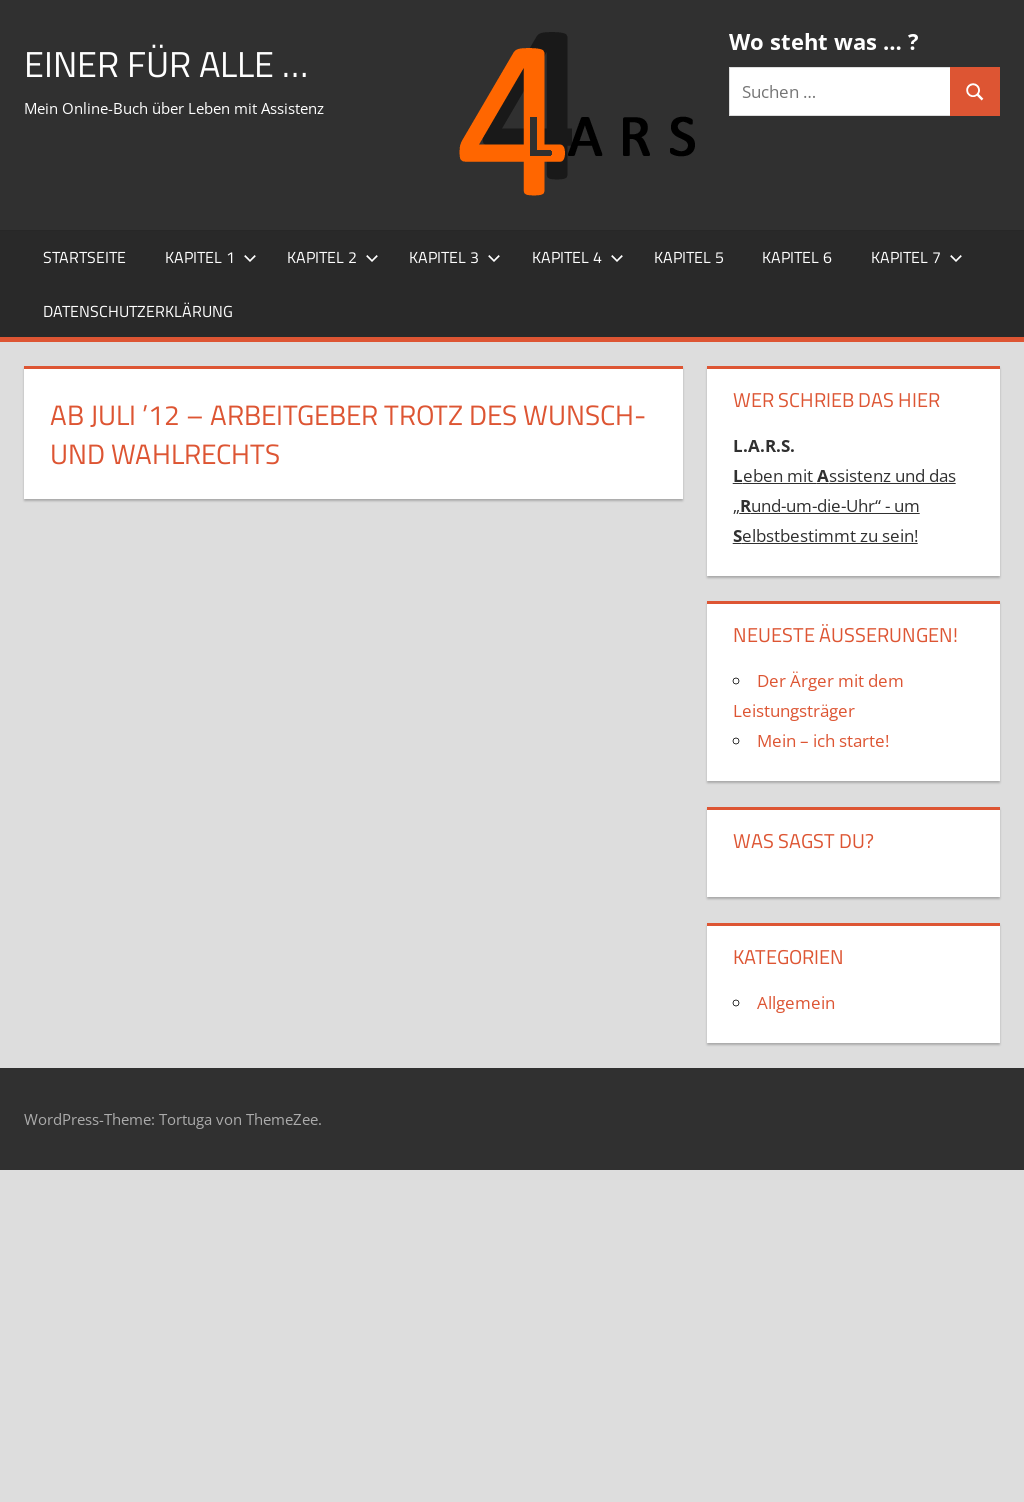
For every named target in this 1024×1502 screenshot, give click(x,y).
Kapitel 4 (578, 257)
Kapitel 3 (455, 257)
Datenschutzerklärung (138, 311)
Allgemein (796, 1002)
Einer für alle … (166, 63)
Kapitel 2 (333, 257)
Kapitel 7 (917, 257)
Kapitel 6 (797, 257)
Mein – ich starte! (823, 740)
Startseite (84, 257)
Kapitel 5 (689, 257)
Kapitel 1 (211, 257)
